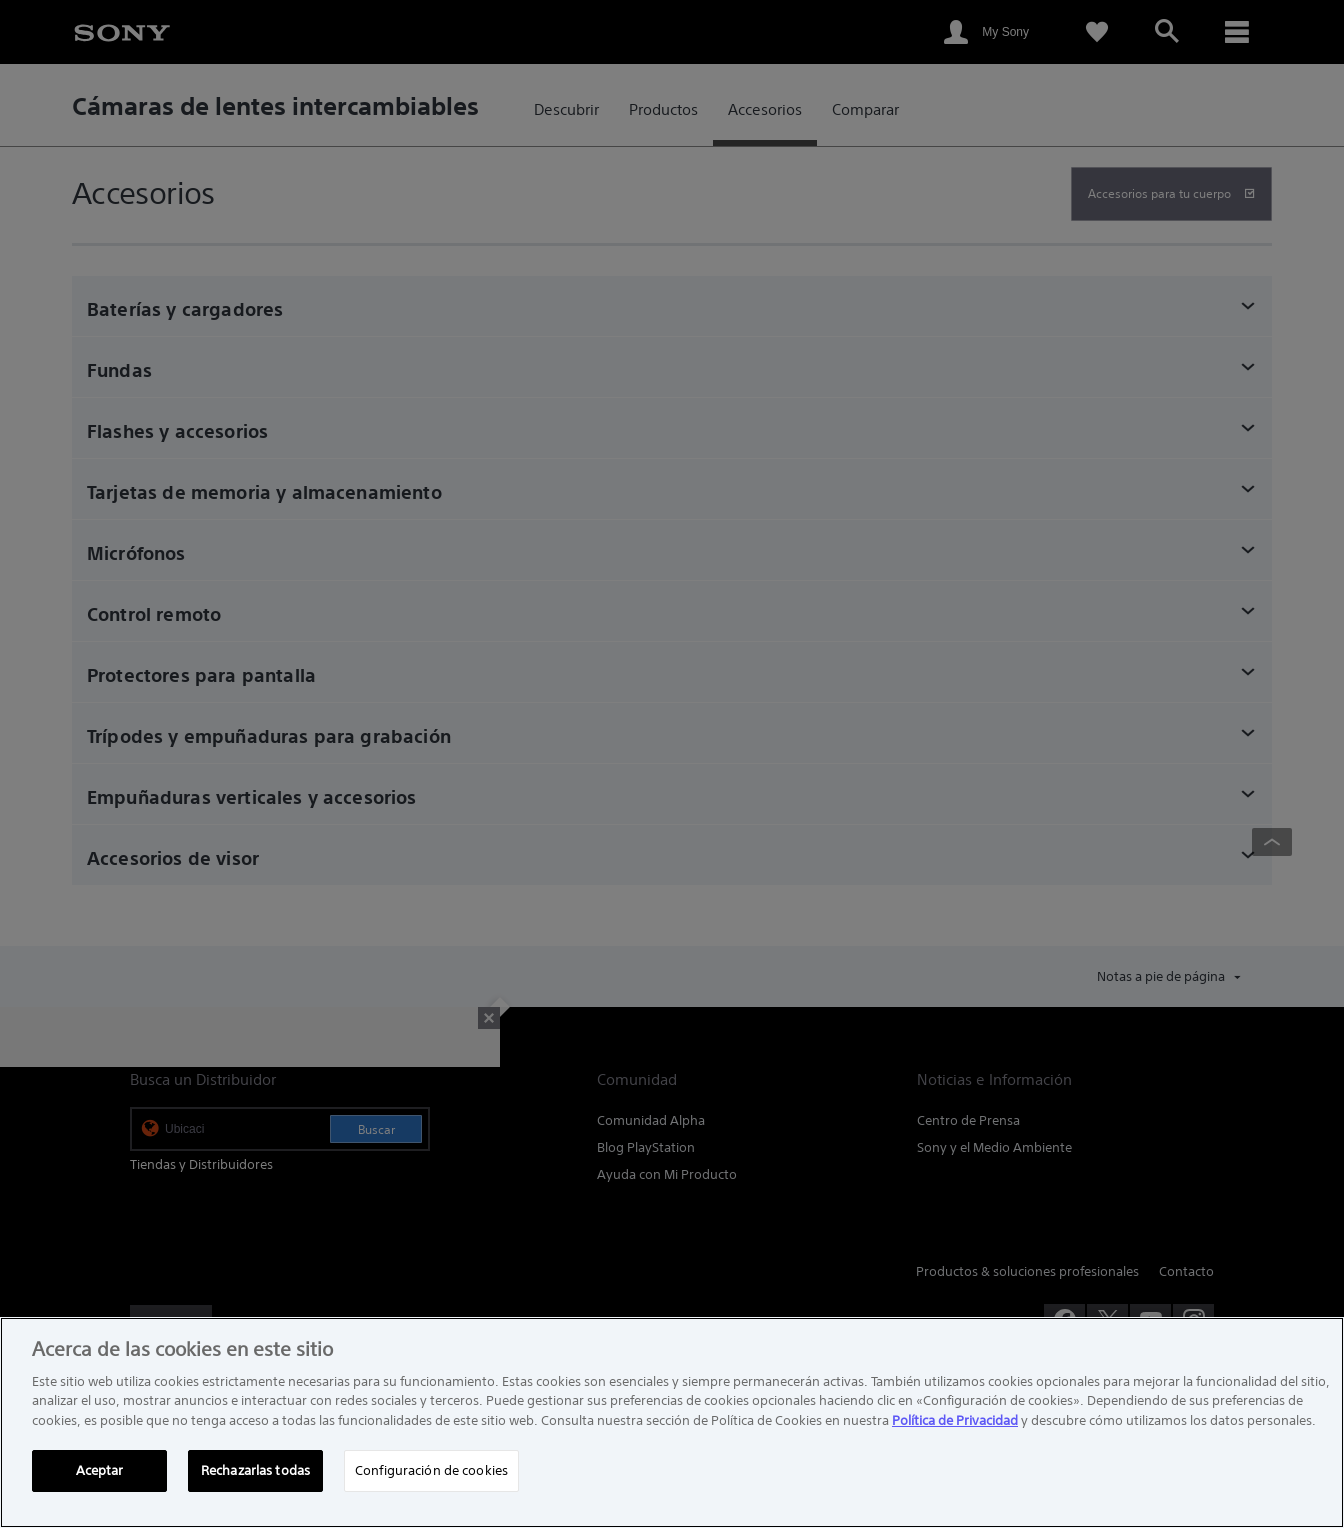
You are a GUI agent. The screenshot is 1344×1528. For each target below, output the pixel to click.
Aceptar (100, 1470)
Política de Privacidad (955, 1420)
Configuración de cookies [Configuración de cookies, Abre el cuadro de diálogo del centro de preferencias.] (431, 1470)
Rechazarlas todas (255, 1470)
